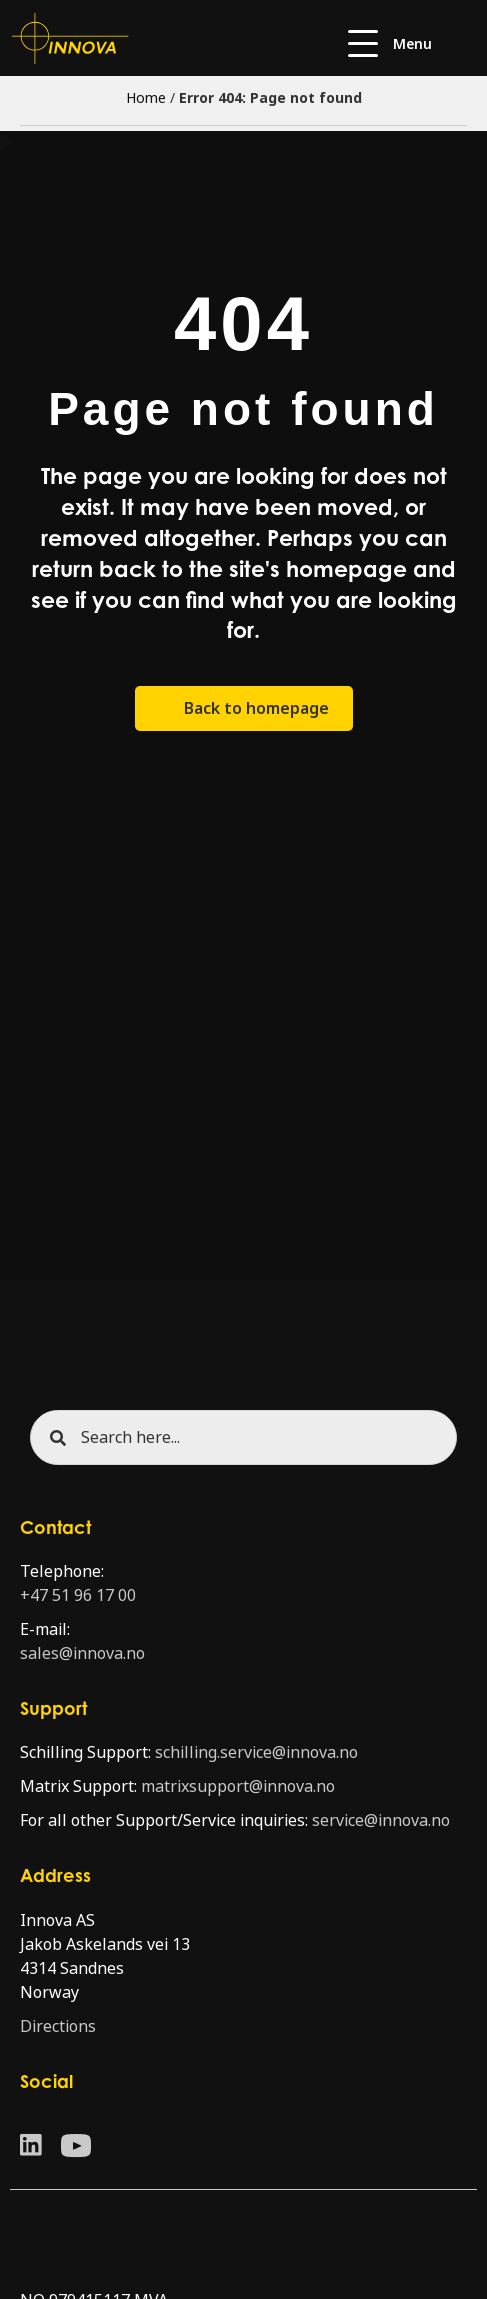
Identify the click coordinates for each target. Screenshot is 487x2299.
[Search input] (243, 1437)
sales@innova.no (82, 1653)
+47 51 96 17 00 (78, 1595)
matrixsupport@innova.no (238, 1786)
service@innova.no (381, 1820)
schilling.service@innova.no (256, 1752)
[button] (390, 44)
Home (146, 98)
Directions (58, 2026)
